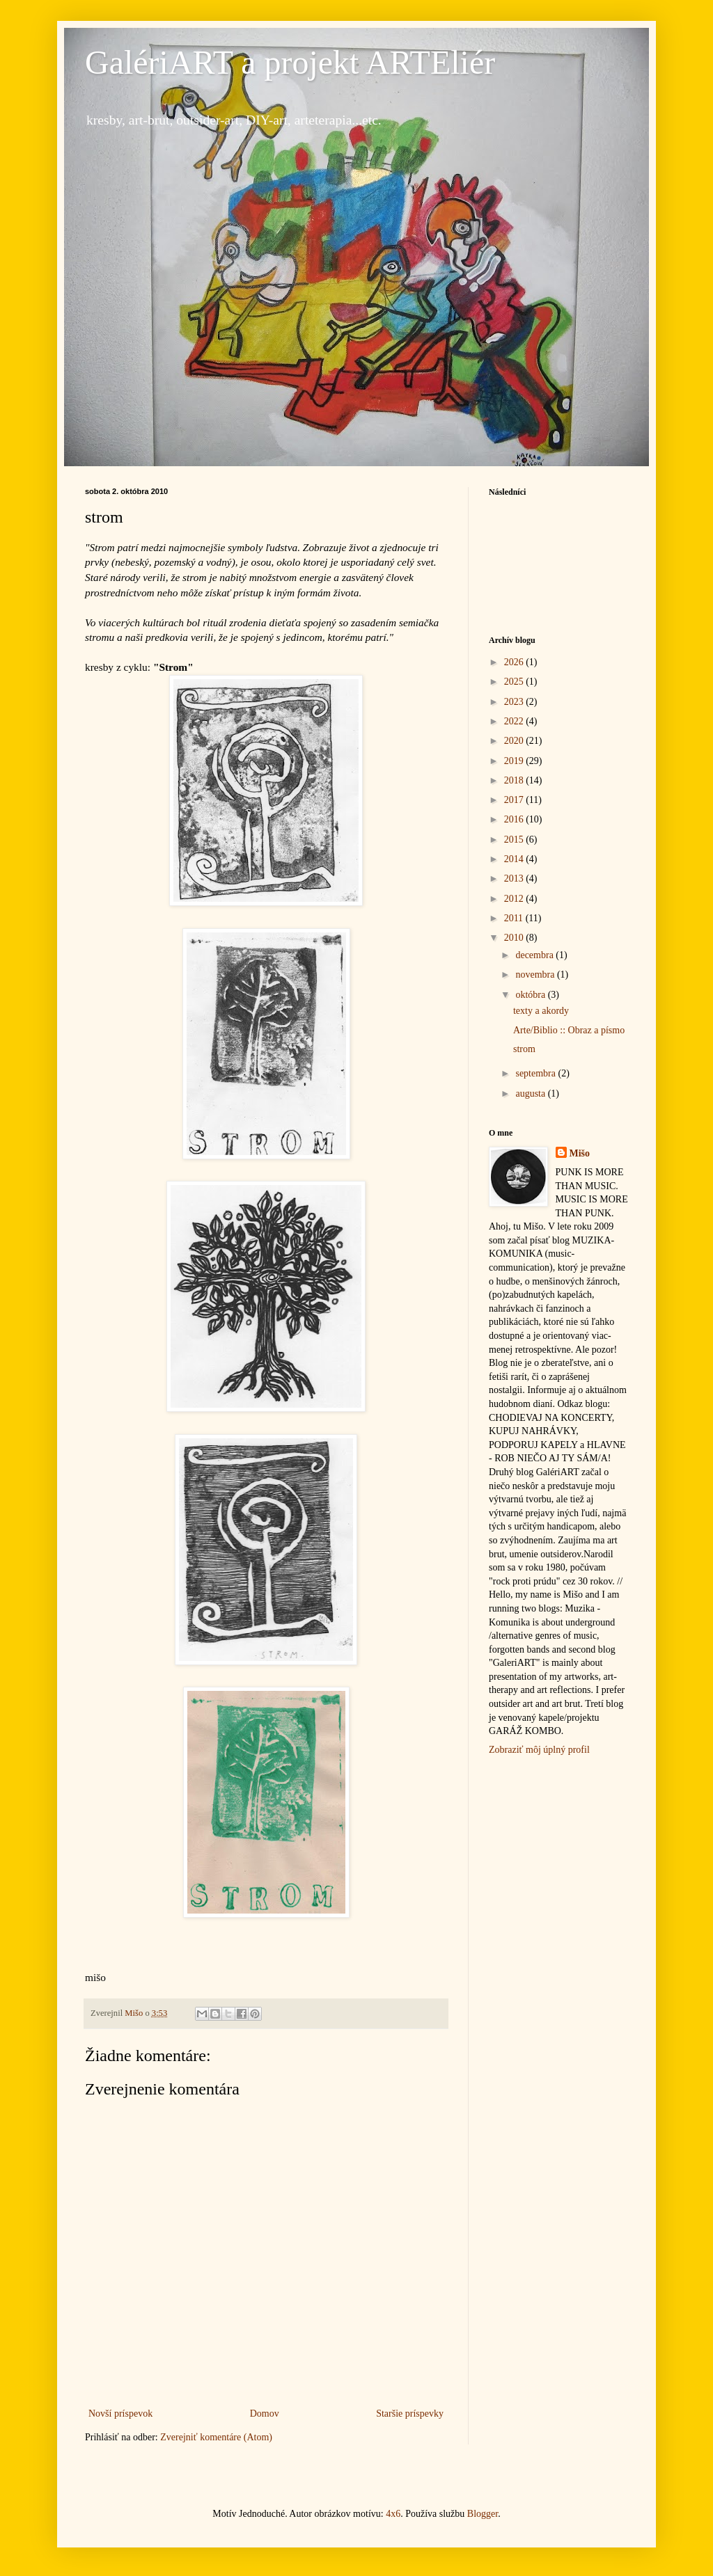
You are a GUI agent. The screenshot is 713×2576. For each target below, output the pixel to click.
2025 (515, 681)
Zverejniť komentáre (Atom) (216, 2437)
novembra (535, 974)
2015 (515, 839)
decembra (535, 955)
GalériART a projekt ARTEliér (290, 62)
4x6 (393, 2514)
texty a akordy (541, 1010)
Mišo (580, 1153)
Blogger (482, 2514)
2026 (515, 662)
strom (524, 1049)
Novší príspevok (120, 2413)
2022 (515, 721)
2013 (515, 878)
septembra (536, 1073)
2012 (515, 898)
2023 (515, 702)
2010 (515, 937)
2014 (515, 859)
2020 (515, 741)
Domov (264, 2413)
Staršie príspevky (410, 2413)
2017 (515, 800)
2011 (515, 918)
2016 (515, 819)
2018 (515, 780)
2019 (515, 761)
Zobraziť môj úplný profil (539, 1749)
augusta (531, 1093)
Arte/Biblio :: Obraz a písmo (569, 1030)
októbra (531, 994)
